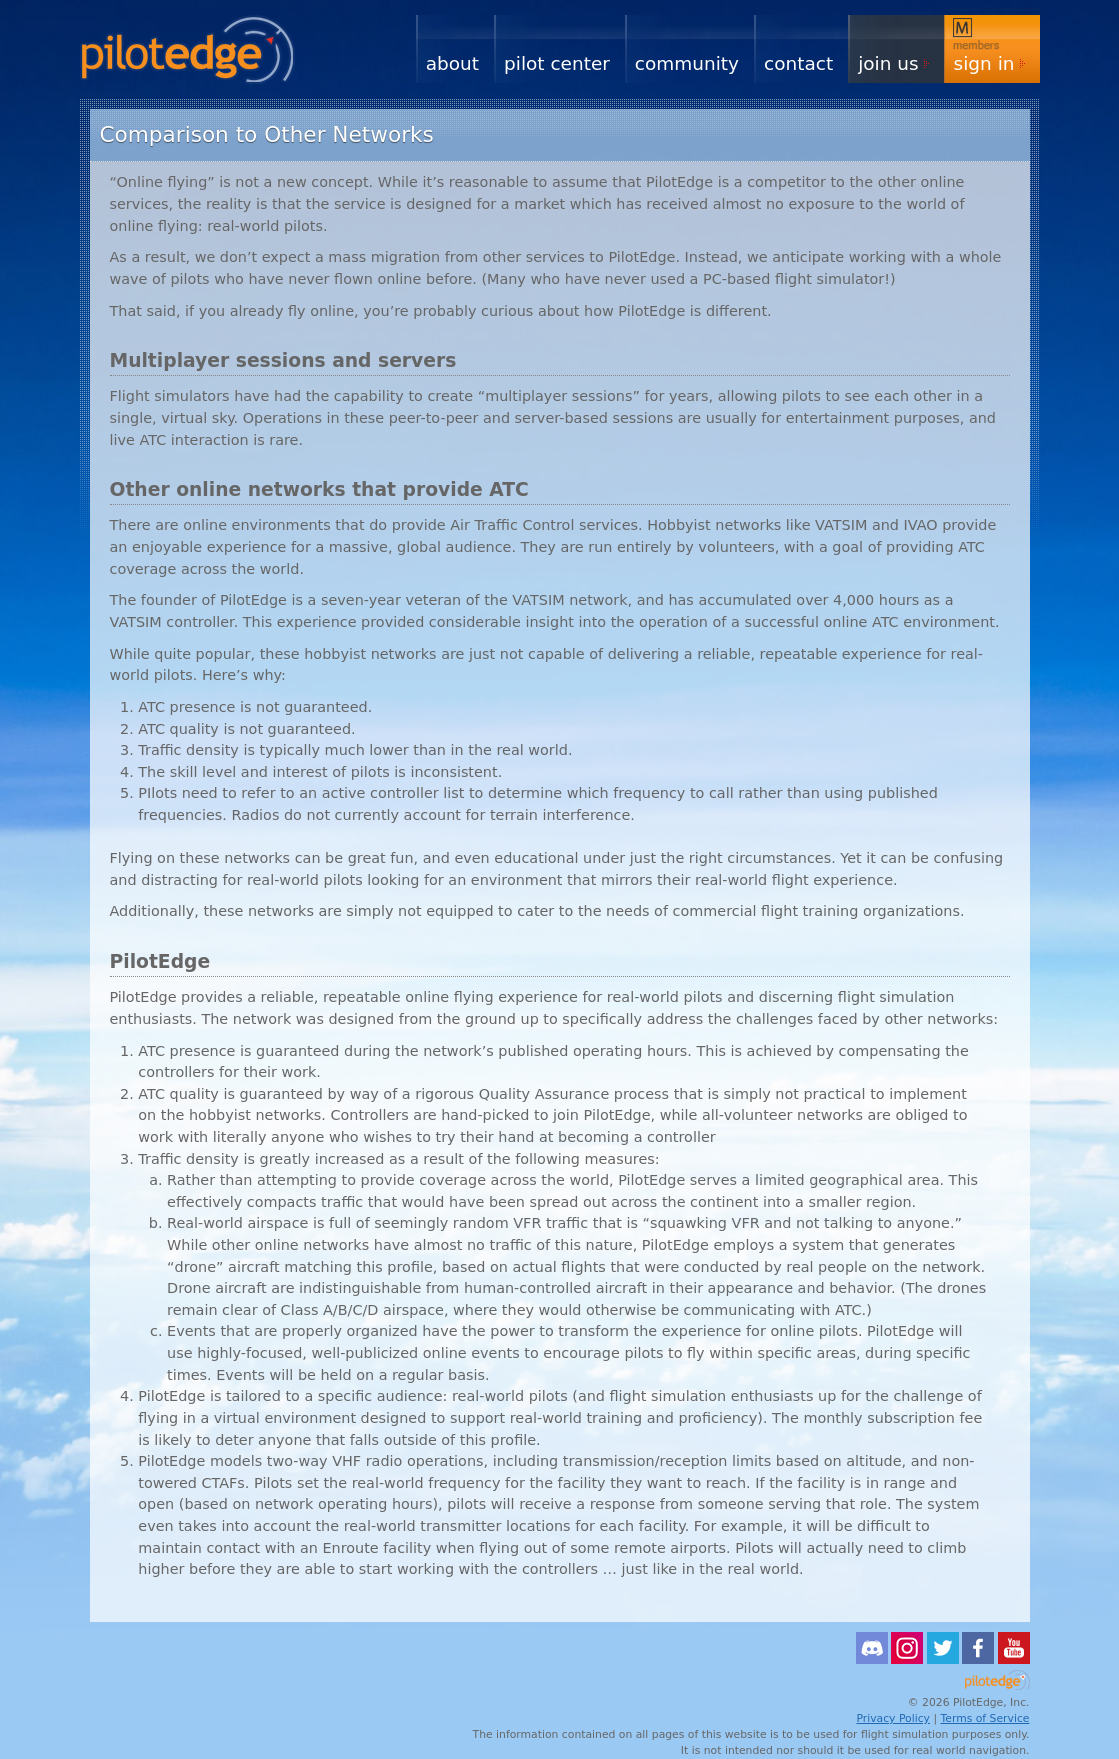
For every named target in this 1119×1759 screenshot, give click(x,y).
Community (687, 63)
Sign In (984, 63)
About (452, 63)
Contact (798, 63)
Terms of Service (985, 1718)
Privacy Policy (893, 1718)
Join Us (888, 63)
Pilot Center (557, 63)
